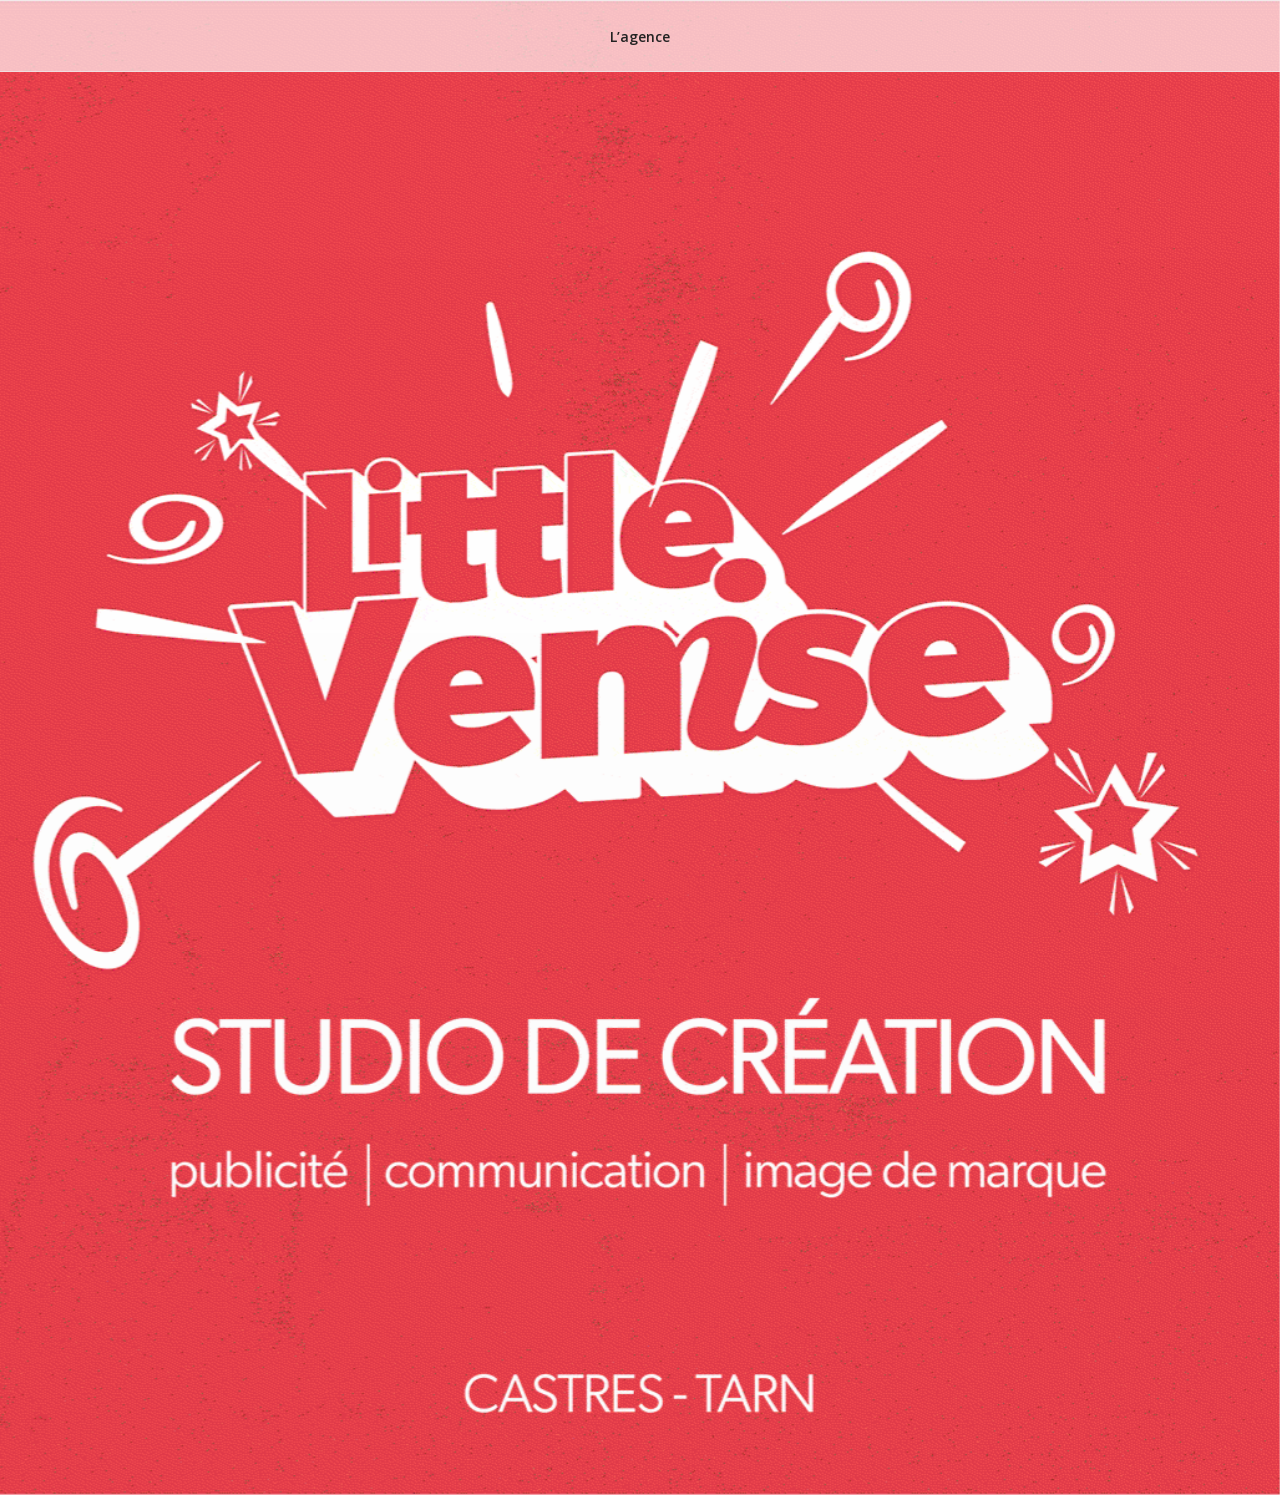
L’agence (640, 36)
